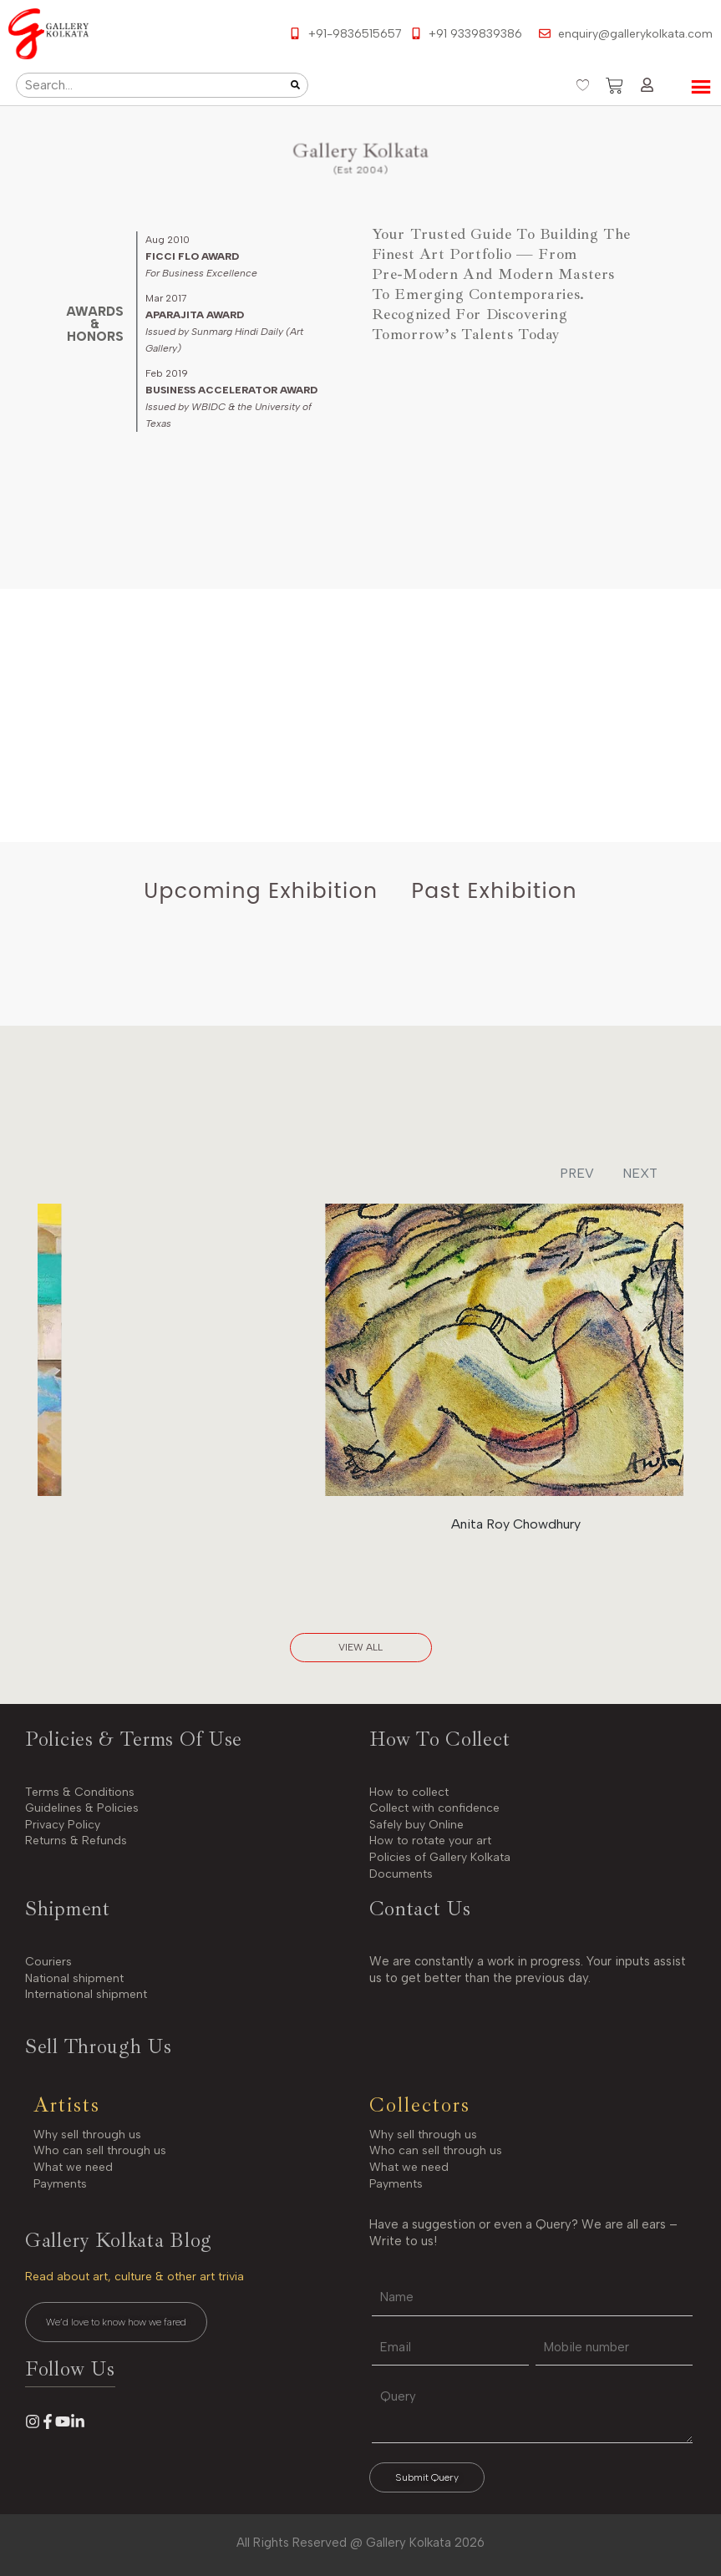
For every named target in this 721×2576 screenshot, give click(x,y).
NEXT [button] (640, 1173)
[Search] (294, 85)
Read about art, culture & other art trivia (134, 2276)
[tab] (261, 891)
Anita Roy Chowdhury (516, 1524)
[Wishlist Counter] (582, 85)
